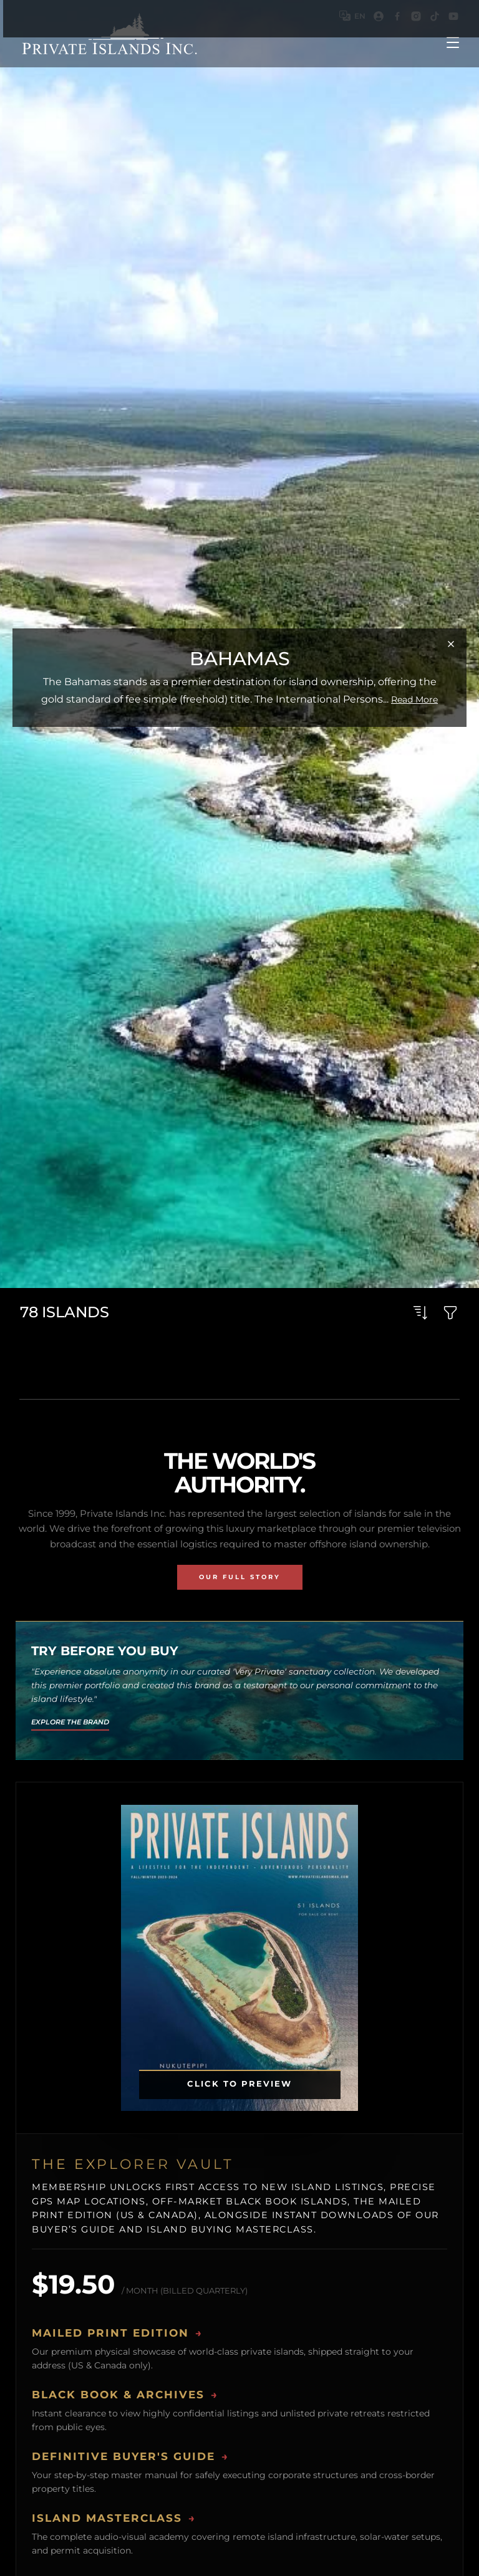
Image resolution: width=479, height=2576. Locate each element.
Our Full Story (240, 1577)
